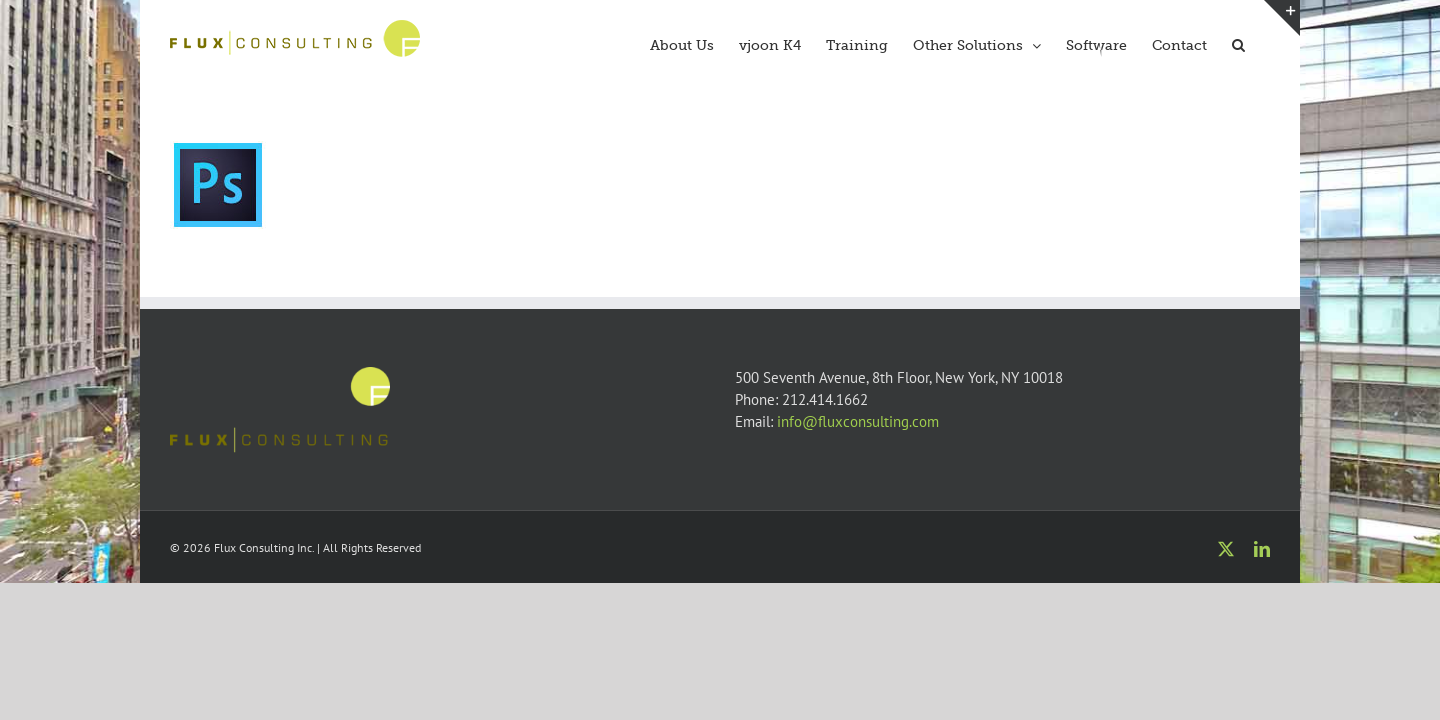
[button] (1263, 43)
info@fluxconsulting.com (858, 421)
